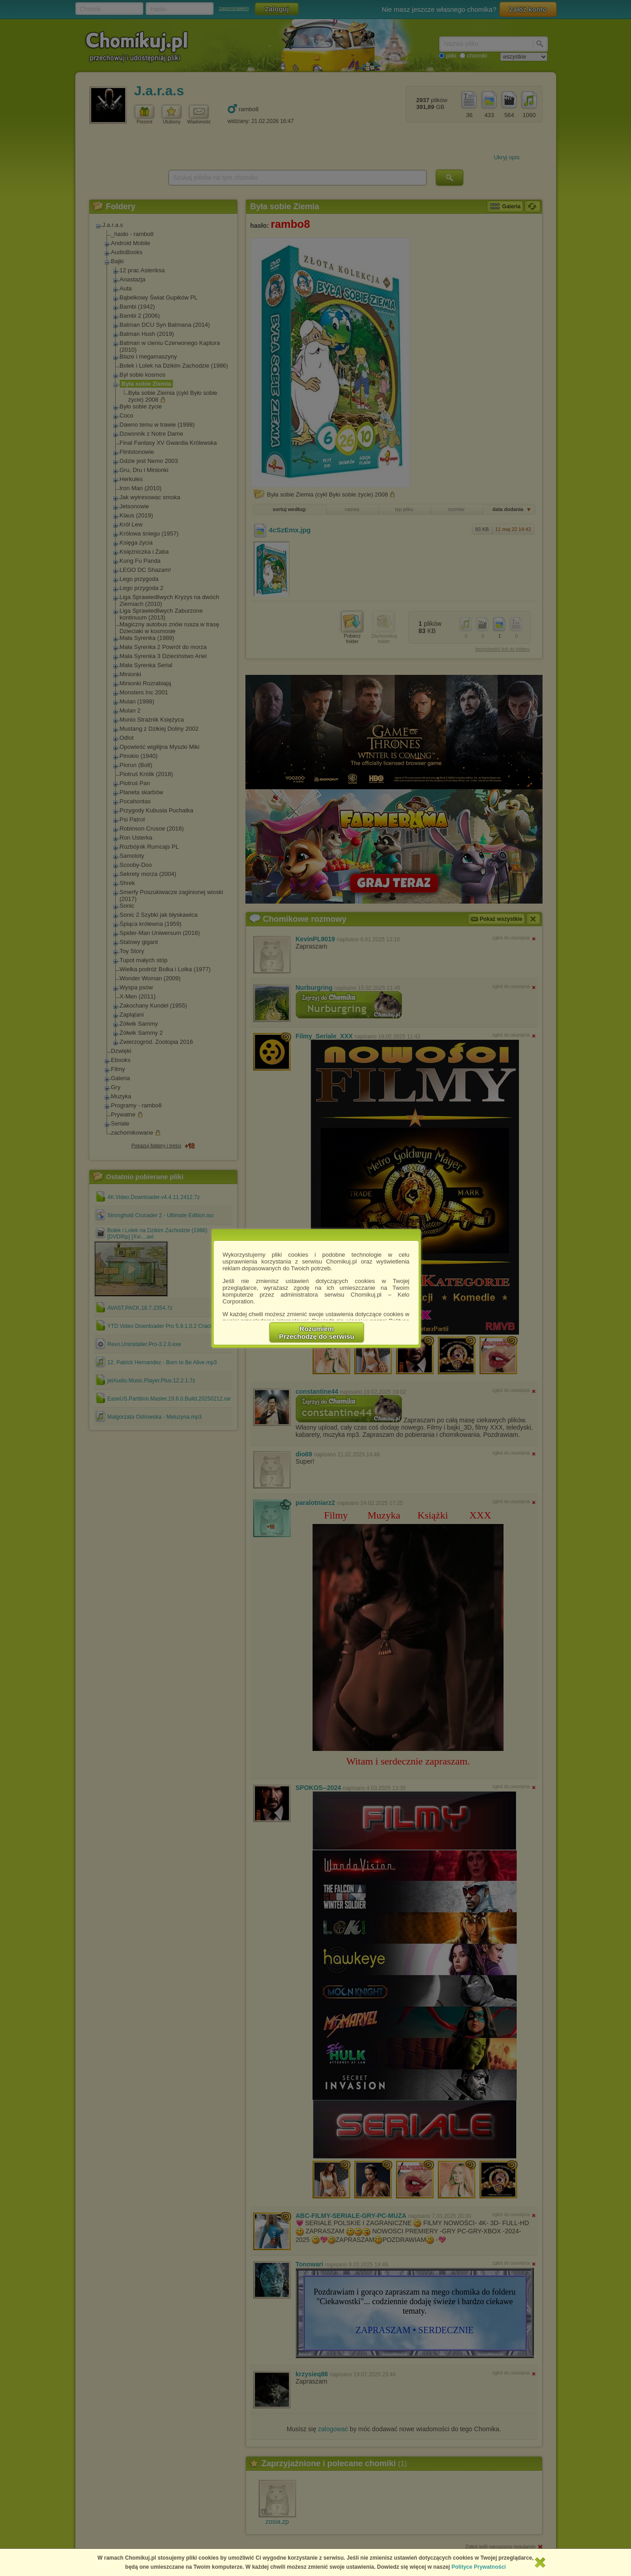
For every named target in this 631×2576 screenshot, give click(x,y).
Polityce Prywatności (478, 2567)
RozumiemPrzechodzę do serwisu (316, 1332)
